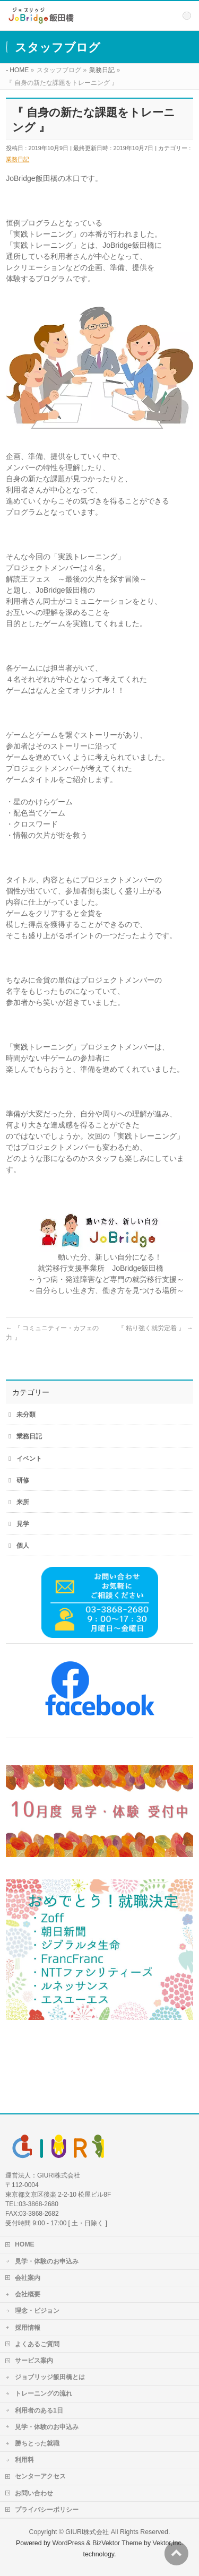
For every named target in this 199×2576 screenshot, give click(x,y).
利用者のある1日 (39, 2410)
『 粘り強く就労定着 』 (155, 1328)
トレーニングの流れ (43, 2393)
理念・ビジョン (37, 2310)
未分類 (26, 1414)
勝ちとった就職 (37, 2443)
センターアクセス (40, 2476)
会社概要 (27, 2294)
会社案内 (27, 2278)
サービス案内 (34, 2360)
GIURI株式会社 (87, 2532)
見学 (22, 1524)
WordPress (68, 2543)
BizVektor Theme (117, 2543)
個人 (22, 1545)
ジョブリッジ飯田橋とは (50, 2377)
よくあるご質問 (37, 2344)
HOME (24, 2244)
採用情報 (27, 2327)
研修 (22, 1480)
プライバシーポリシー (47, 2509)
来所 (22, 1502)
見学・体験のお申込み (47, 2261)
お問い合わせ (34, 2493)
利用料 (24, 2460)
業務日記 (17, 159)
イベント (29, 1458)
